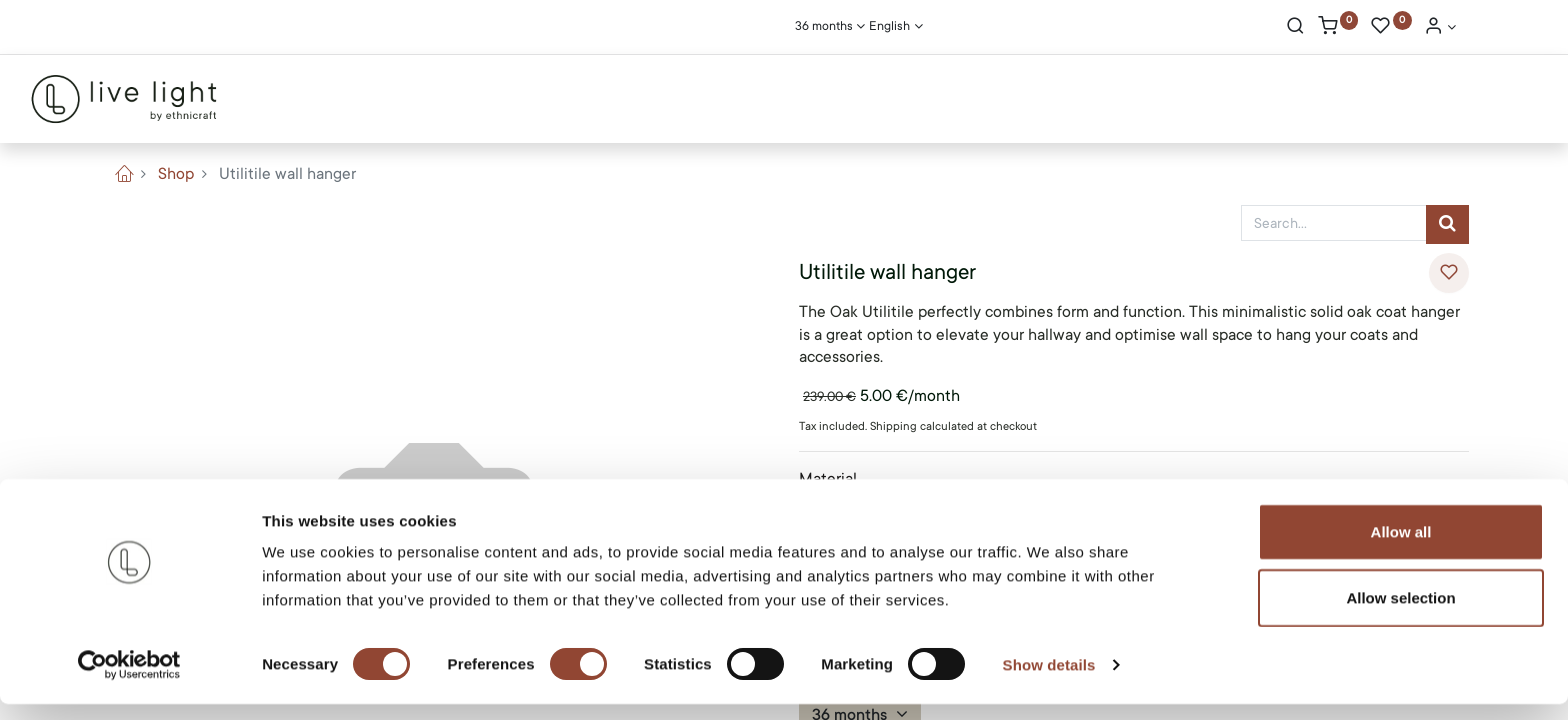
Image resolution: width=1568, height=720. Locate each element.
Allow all (1401, 547)
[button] (1449, 273)
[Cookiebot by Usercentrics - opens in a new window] (129, 681)
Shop (176, 174)
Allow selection (1400, 613)
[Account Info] (1440, 28)
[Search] (1295, 28)
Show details (1049, 680)
